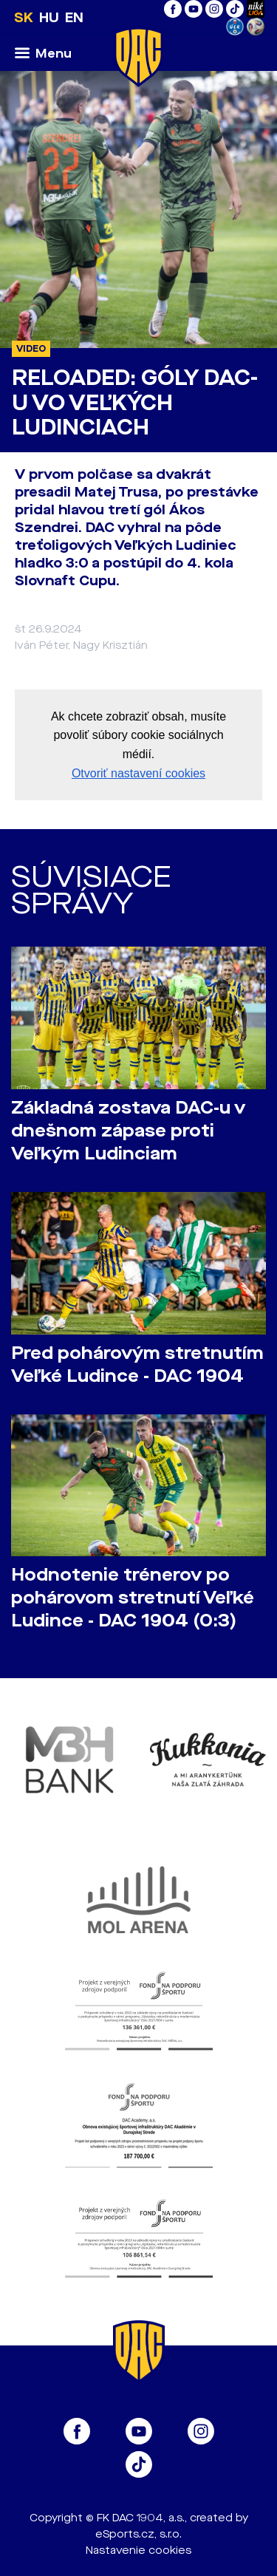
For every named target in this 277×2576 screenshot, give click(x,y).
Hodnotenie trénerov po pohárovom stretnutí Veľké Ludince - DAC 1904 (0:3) (132, 1598)
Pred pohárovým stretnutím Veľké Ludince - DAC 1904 (137, 1365)
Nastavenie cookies (138, 2550)
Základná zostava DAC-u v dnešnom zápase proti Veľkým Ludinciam (128, 1131)
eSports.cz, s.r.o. (138, 2534)
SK (23, 18)
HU (49, 18)
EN (74, 18)
